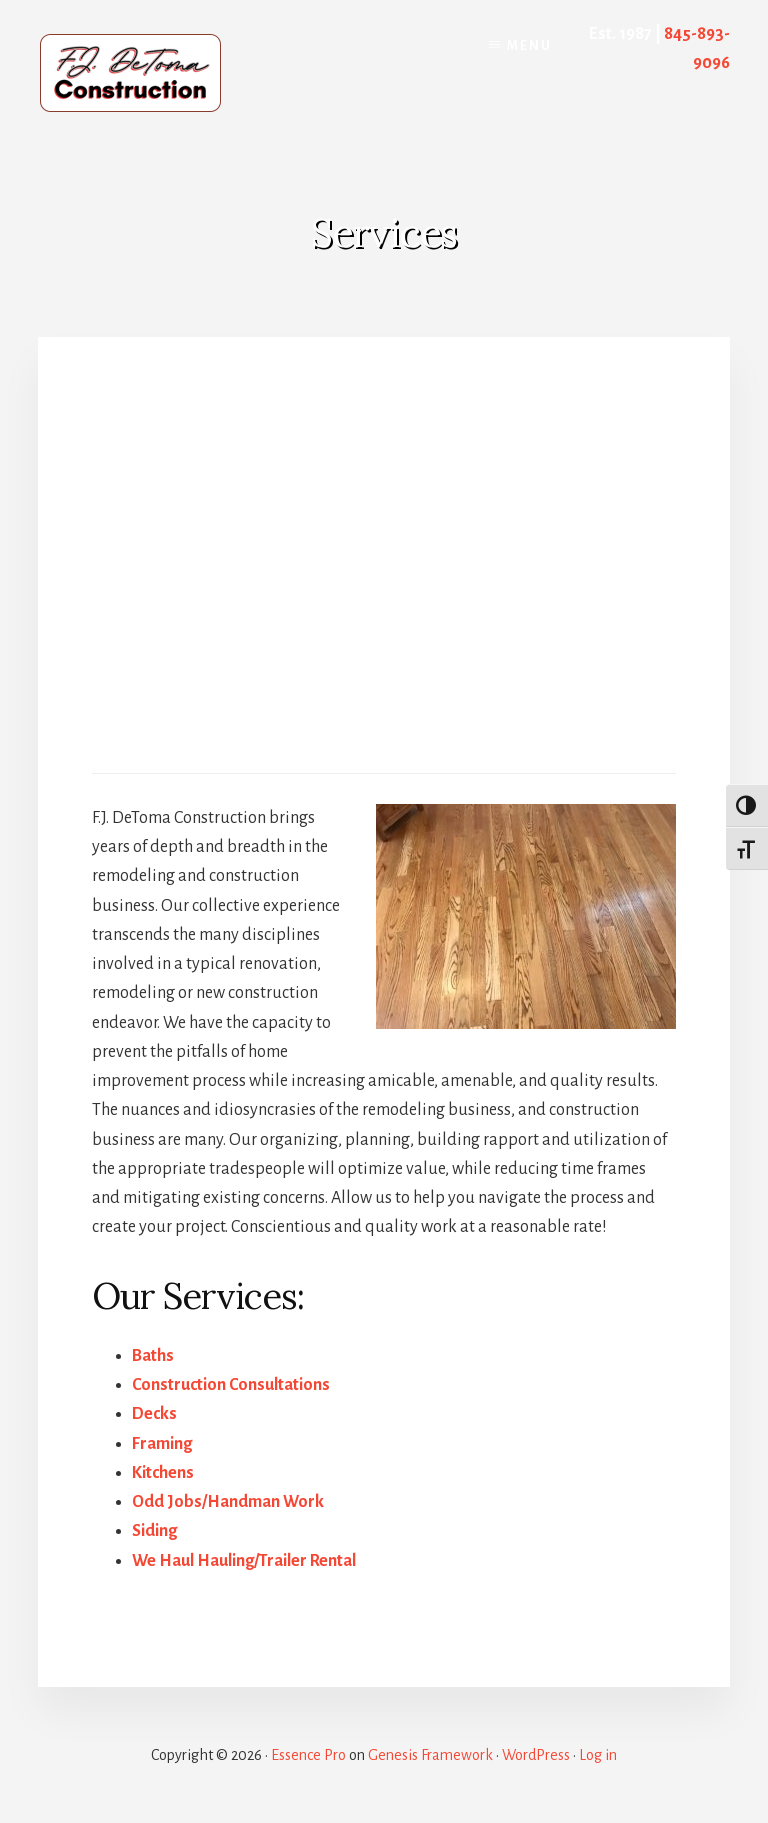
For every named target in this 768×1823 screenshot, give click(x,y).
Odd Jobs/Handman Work (228, 1502)
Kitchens (163, 1473)
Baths (153, 1356)
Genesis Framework (430, 1755)
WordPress (536, 1755)
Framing (162, 1444)
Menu (529, 46)
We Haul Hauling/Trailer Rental (244, 1561)
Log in (598, 1755)
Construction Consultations (231, 1385)
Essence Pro (308, 1755)
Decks (154, 1414)
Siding (154, 1531)
